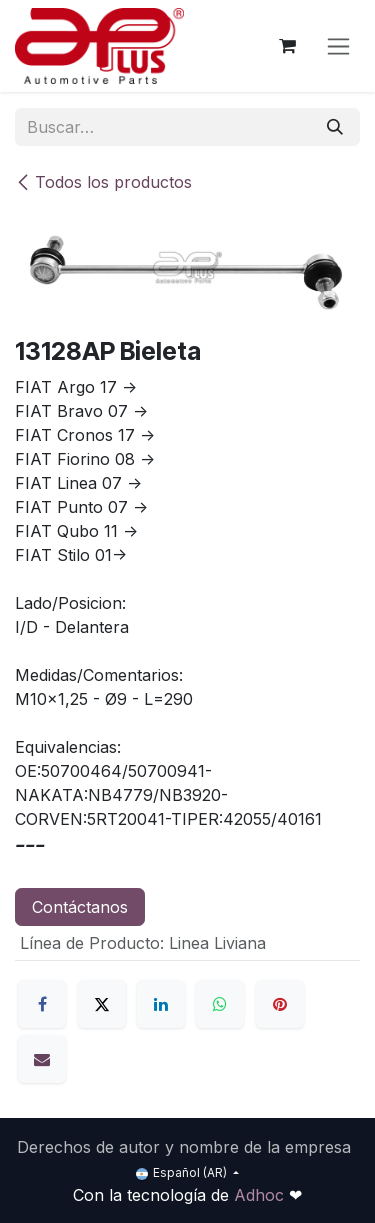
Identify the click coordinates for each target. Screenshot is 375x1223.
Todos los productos (103, 182)
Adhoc (261, 1195)
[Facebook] (42, 1004)
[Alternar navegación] (338, 46)
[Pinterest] (280, 1004)
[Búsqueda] (335, 127)
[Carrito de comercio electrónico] (287, 46)
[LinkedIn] (161, 1004)
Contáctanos (80, 907)
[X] (102, 1004)
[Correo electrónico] (42, 1059)
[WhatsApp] (220, 1004)
